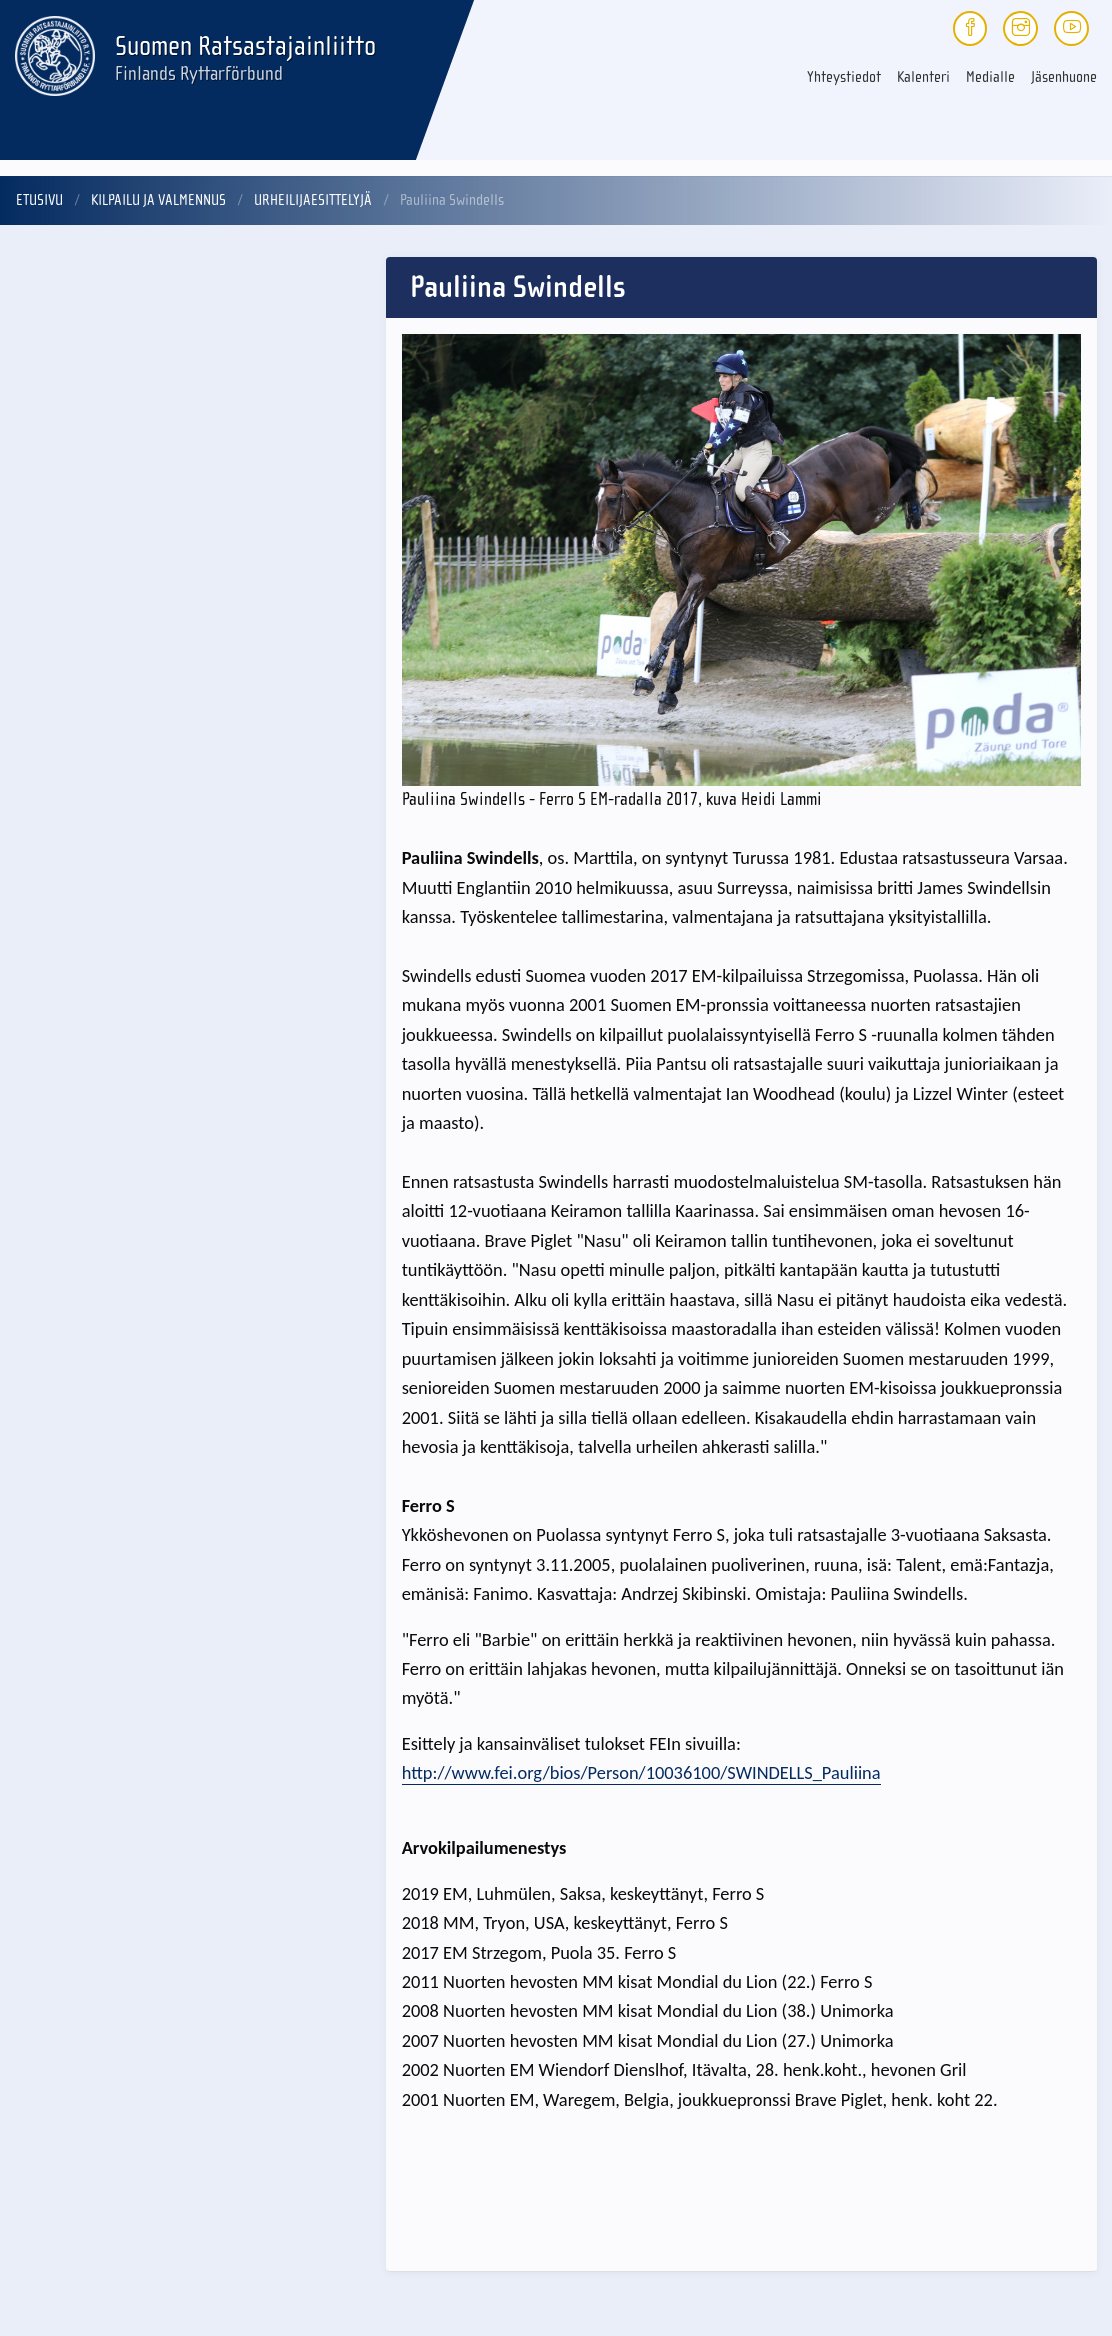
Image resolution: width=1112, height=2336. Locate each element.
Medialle (990, 77)
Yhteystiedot (844, 77)
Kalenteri (923, 77)
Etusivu (39, 200)
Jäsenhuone (1064, 77)
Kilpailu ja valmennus (158, 200)
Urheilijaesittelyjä (313, 200)
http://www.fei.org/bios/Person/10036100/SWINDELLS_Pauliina (641, 1772)
